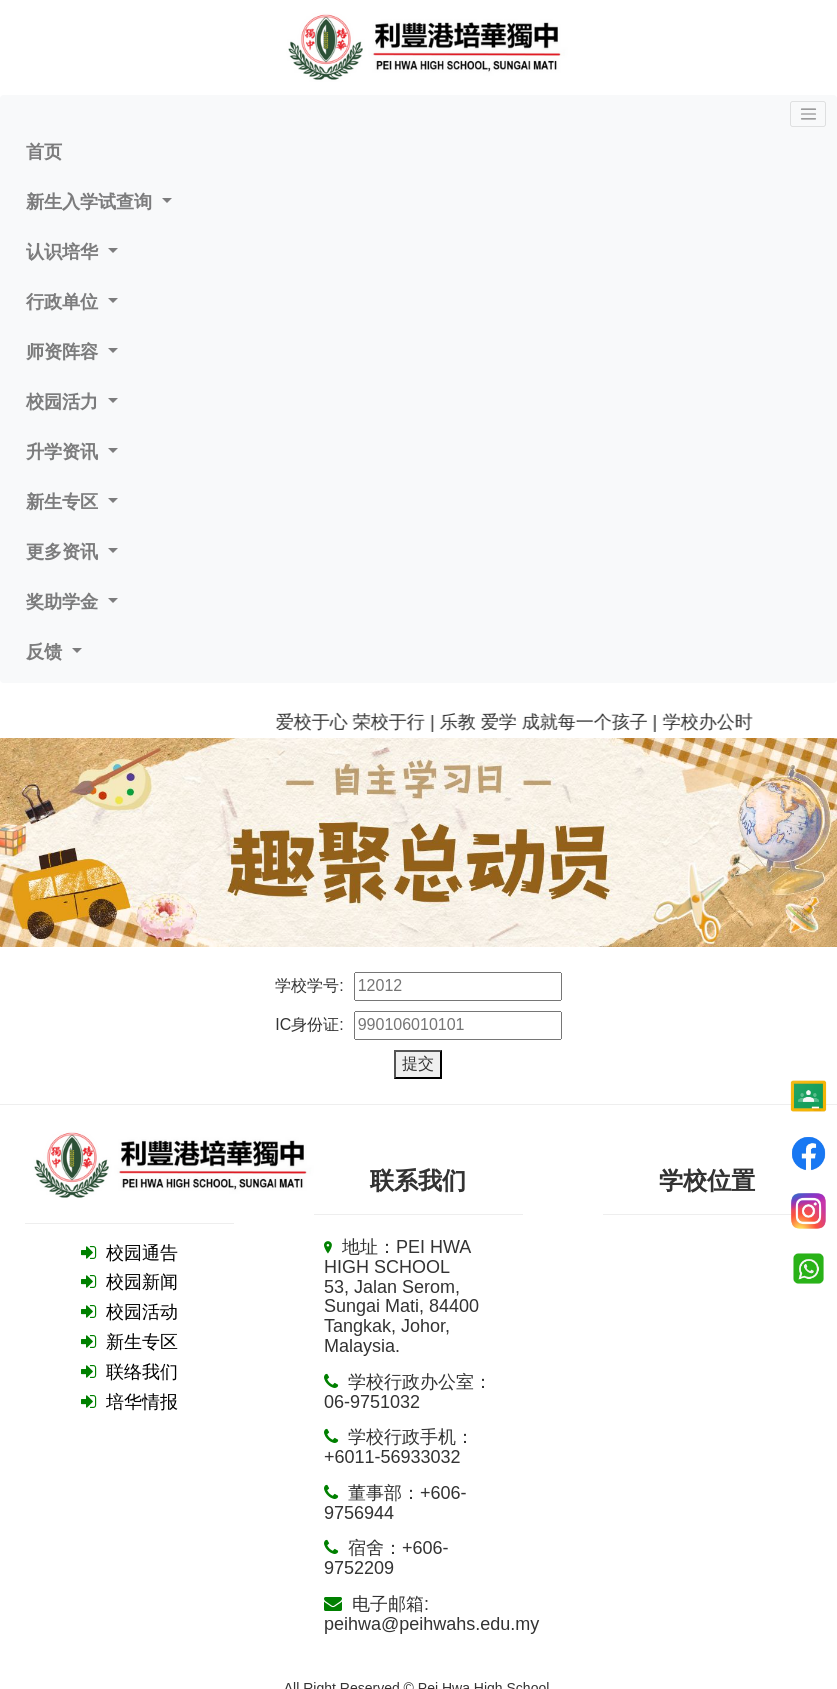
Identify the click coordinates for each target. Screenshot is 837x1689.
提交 (418, 1063)
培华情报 (142, 1402)
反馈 (46, 652)
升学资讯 (64, 452)
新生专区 (64, 502)
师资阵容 (64, 352)
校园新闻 (142, 1282)
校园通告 (142, 1253)
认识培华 (64, 252)
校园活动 (142, 1312)
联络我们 (142, 1372)
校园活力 (64, 402)
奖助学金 (64, 602)
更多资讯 (64, 552)
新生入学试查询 (91, 202)
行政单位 (64, 302)
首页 (44, 152)
